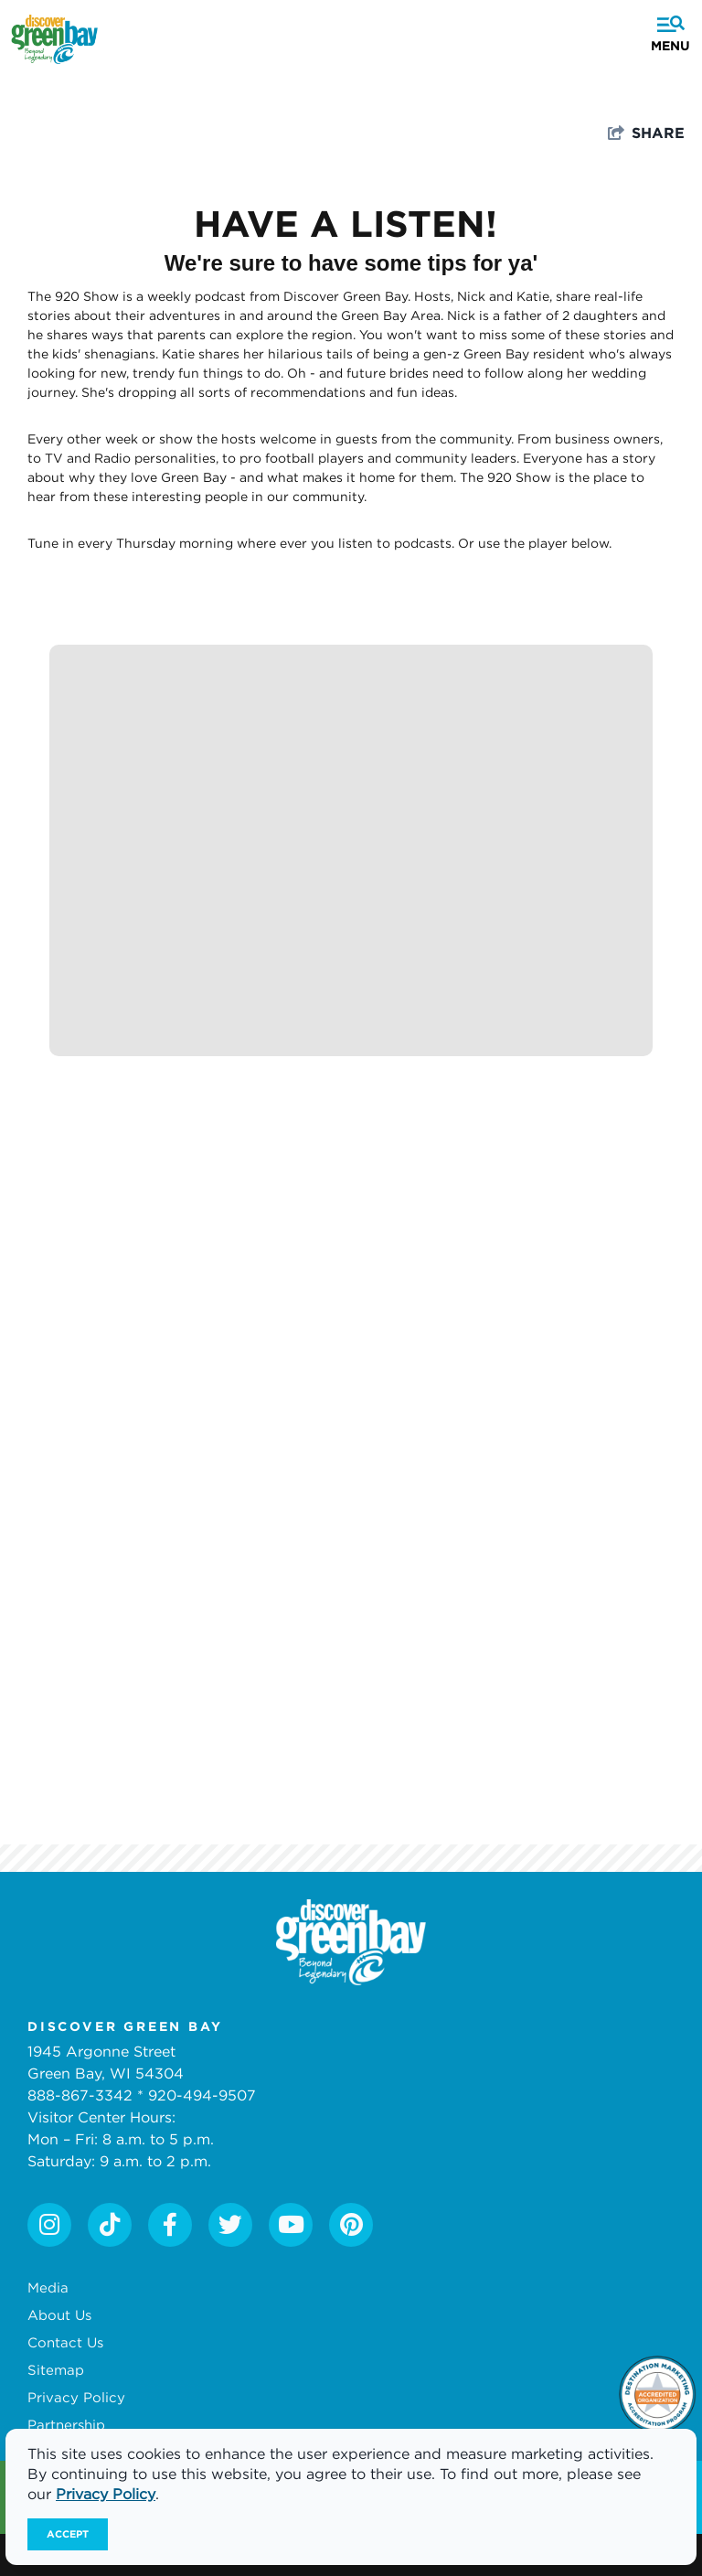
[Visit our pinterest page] (351, 2224)
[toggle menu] (667, 25)
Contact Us (65, 2342)
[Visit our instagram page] (49, 2224)
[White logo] (351, 1942)
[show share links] (646, 132)
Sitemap (55, 2369)
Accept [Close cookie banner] (68, 2533)
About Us (59, 2314)
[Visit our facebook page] (170, 2224)
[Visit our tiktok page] (110, 2224)
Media (48, 2287)
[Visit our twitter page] (230, 2224)
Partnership (66, 2424)
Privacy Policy (76, 2396)
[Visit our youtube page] (291, 2224)
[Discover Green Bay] (54, 39)
